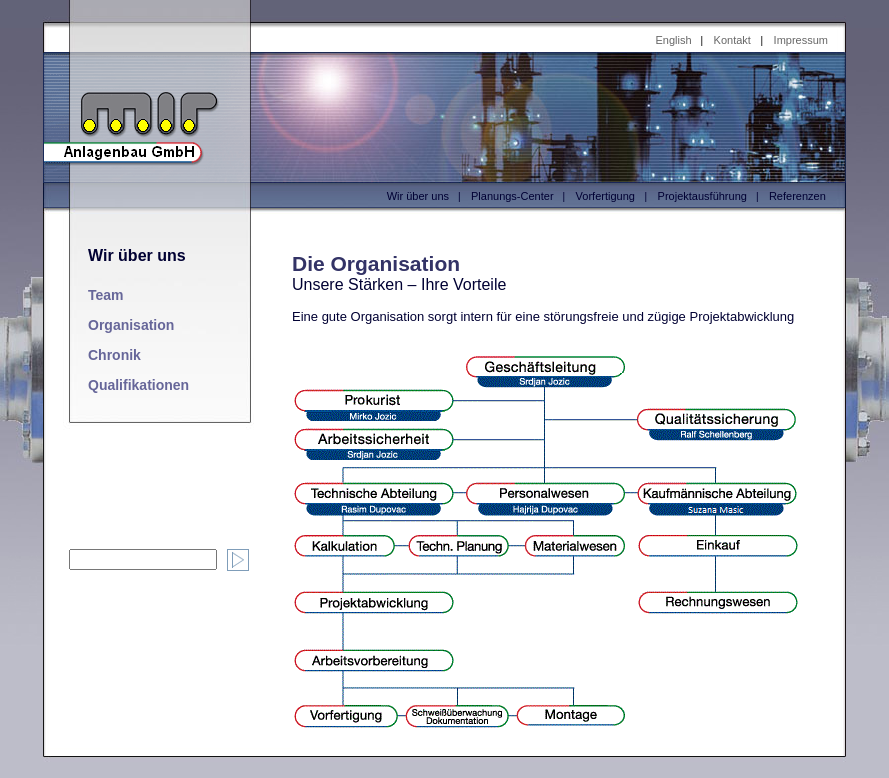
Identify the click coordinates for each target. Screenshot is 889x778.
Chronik (114, 355)
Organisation (131, 325)
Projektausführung (702, 196)
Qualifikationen (138, 385)
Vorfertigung (605, 196)
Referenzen (797, 196)
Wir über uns (418, 196)
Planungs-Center (512, 196)
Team (106, 295)
